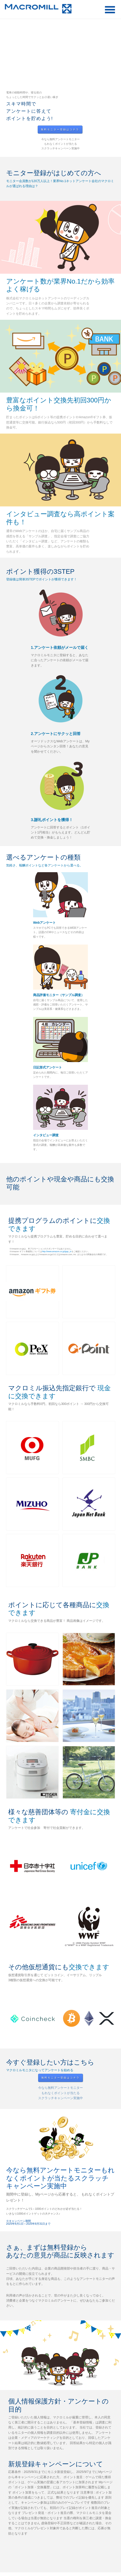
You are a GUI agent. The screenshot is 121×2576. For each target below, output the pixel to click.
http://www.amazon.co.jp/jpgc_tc (56, 1251)
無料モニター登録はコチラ (60, 129)
